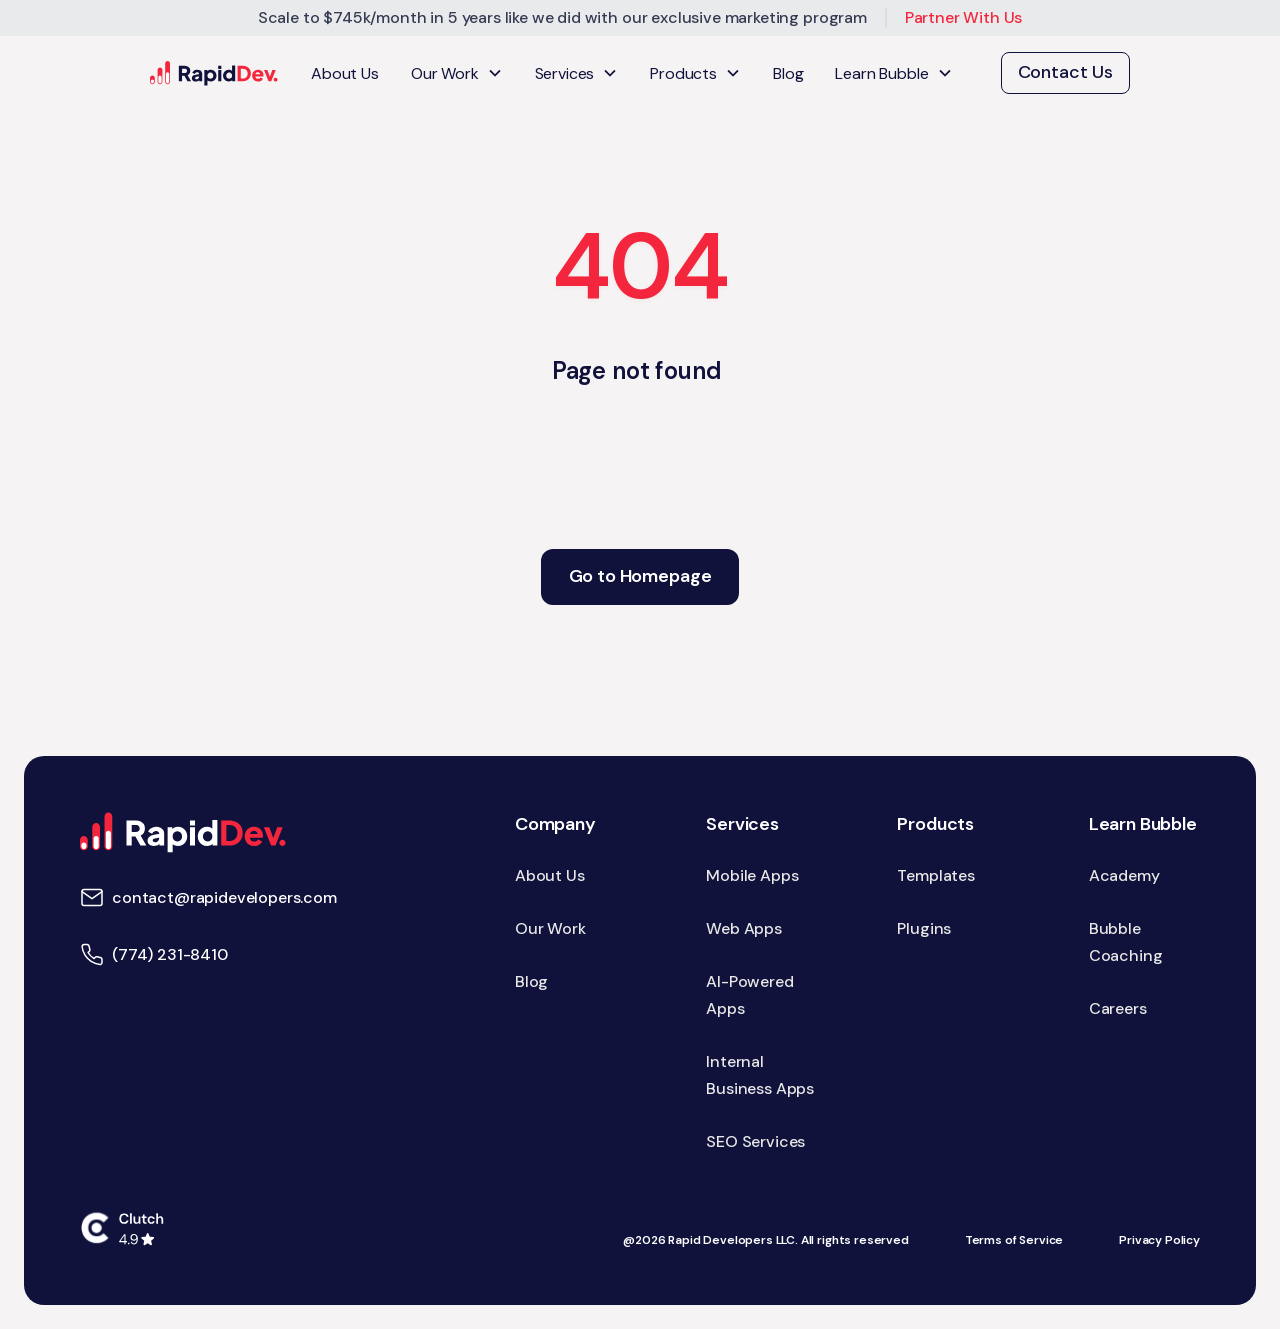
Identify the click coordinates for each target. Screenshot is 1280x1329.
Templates (936, 875)
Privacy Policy (1159, 1240)
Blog (788, 73)
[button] (457, 73)
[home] (214, 73)
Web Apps (744, 928)
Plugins (924, 928)
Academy (1124, 875)
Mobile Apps (752, 875)
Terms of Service (1014, 1240)
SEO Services (755, 1141)
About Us (345, 73)
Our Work (550, 928)
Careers (1118, 1008)
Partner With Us (964, 17)
